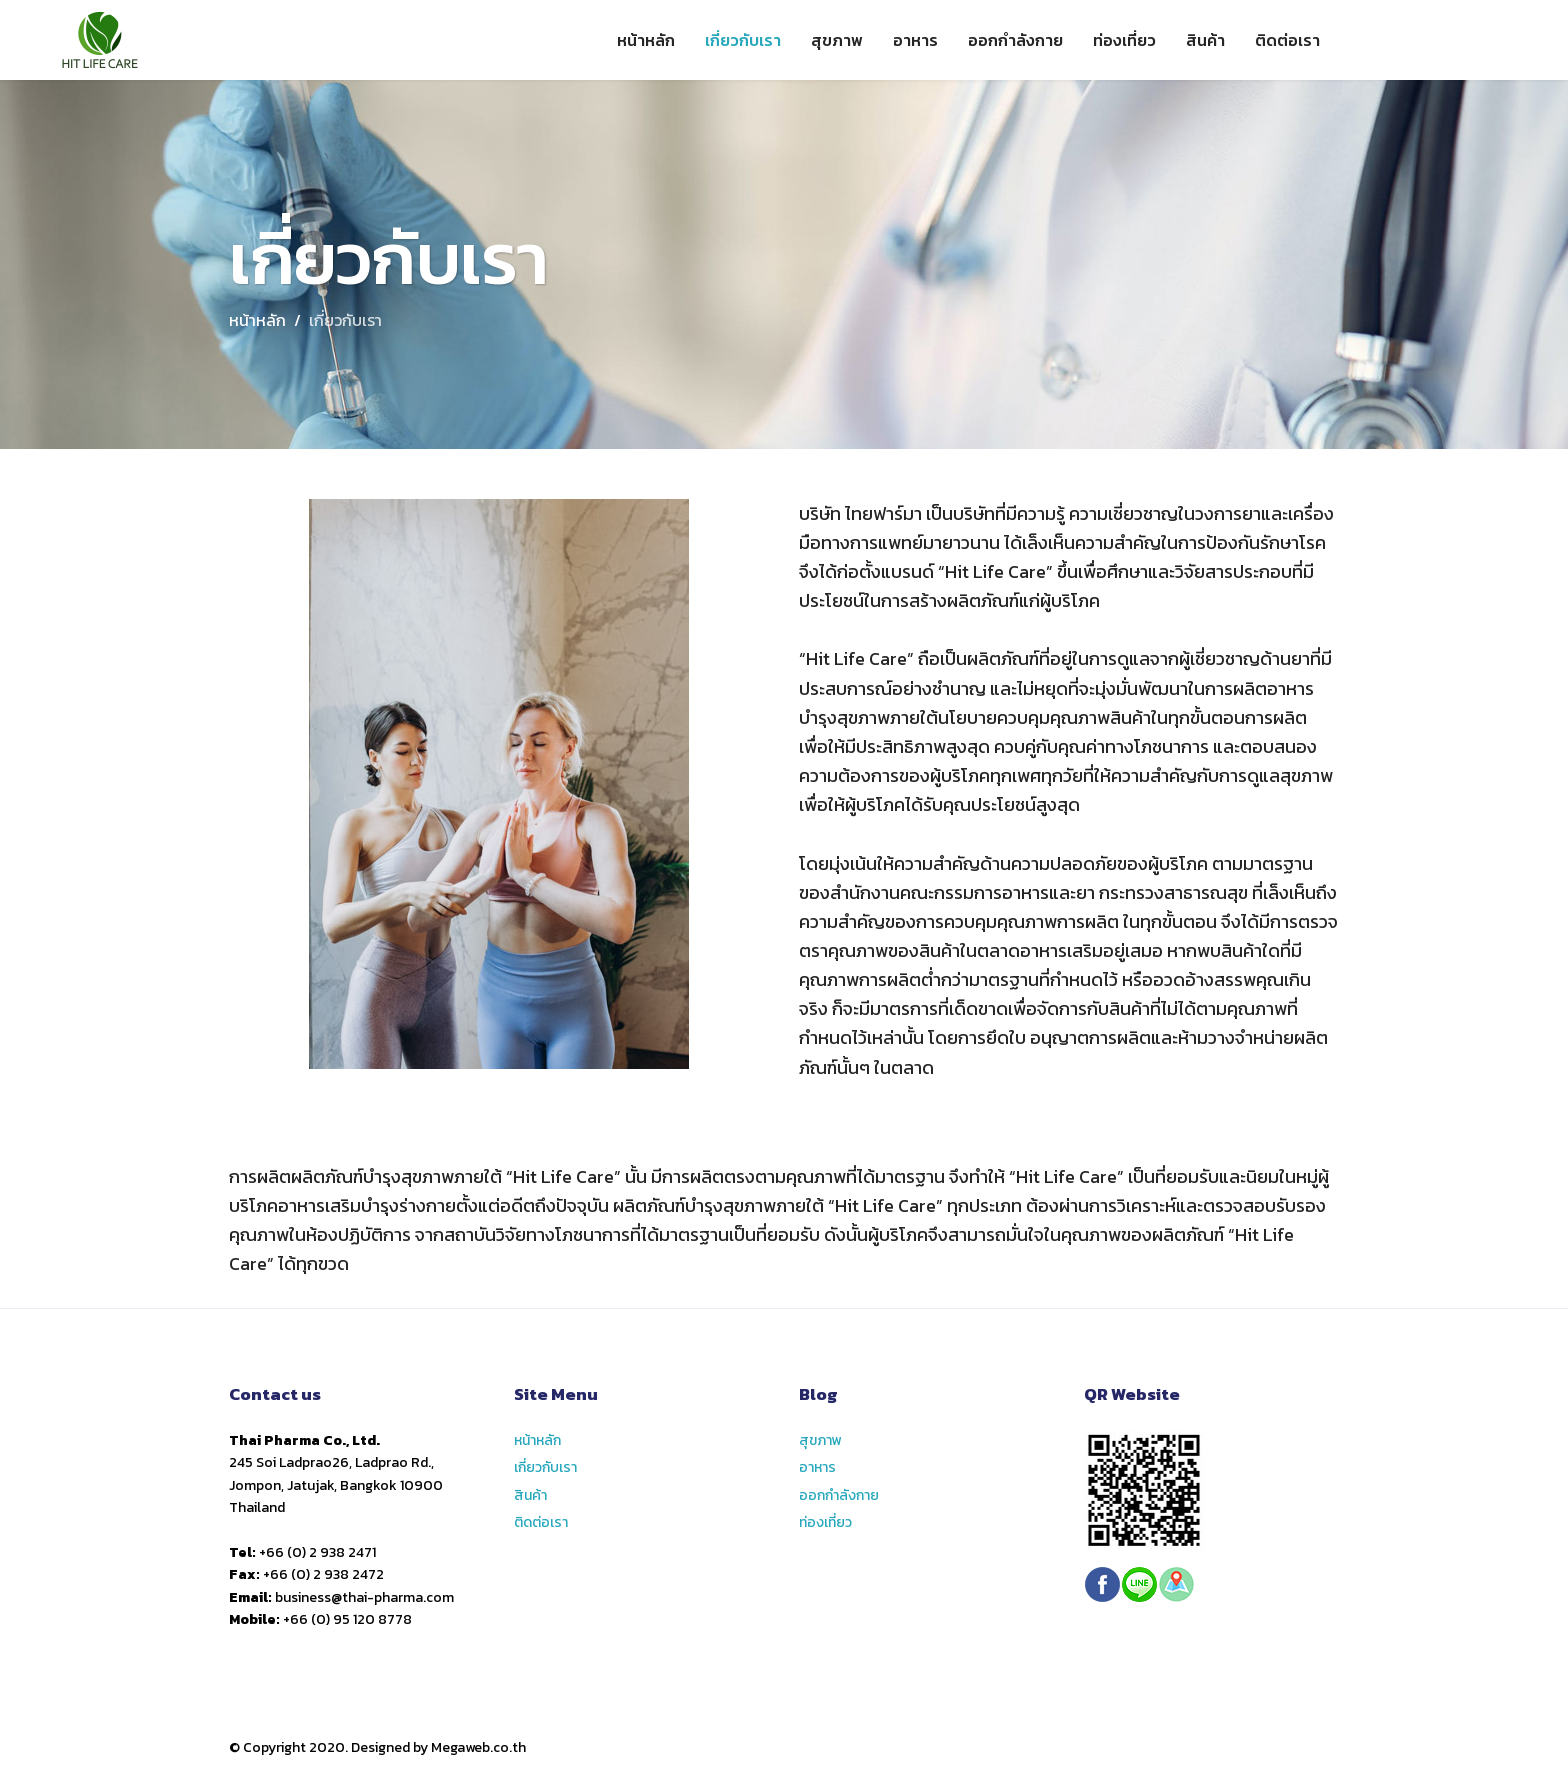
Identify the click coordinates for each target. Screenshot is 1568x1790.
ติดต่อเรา (1287, 40)
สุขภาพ (837, 40)
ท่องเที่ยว (1124, 40)
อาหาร (915, 40)
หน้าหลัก (646, 40)
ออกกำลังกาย (1015, 40)
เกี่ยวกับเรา (743, 40)
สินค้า (1205, 40)
